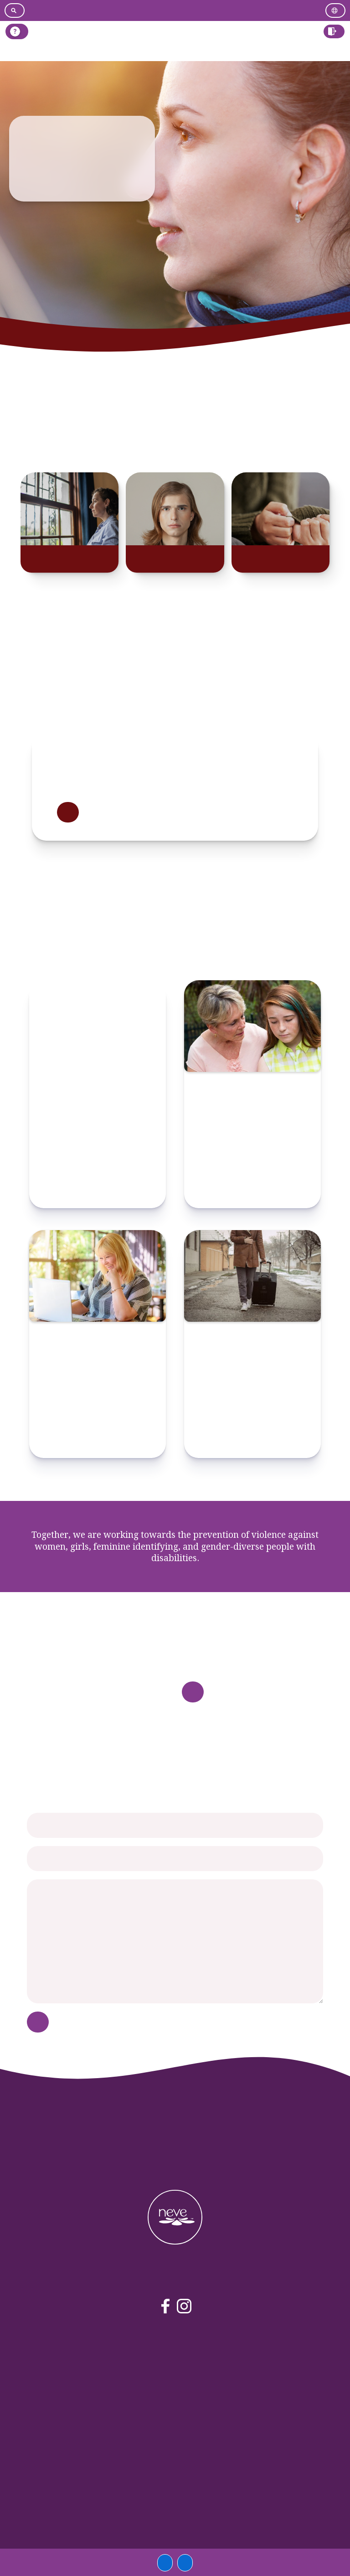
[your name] (175, 1825)
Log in (329, 51)
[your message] (175, 1941)
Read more (68, 812)
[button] (334, 31)
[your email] (175, 1858)
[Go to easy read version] (173, 10)
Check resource (97, 1191)
